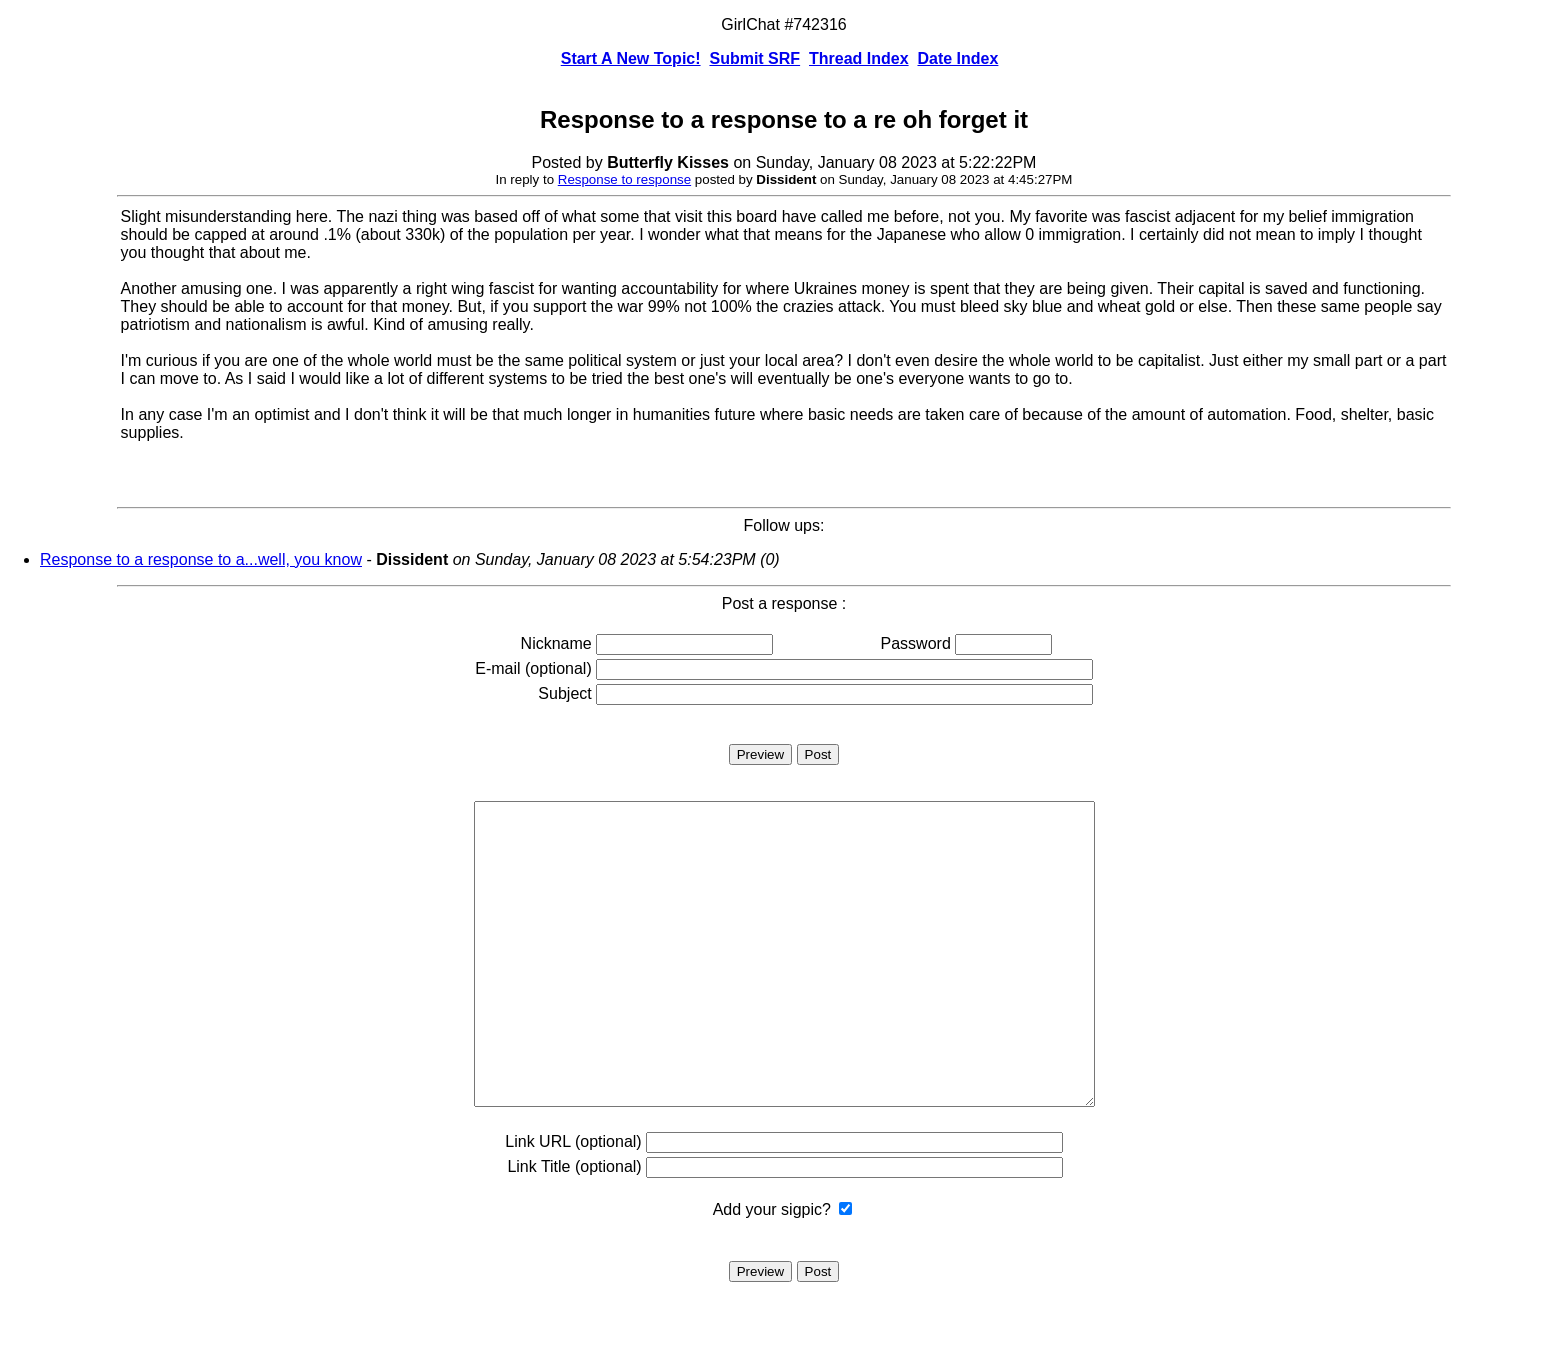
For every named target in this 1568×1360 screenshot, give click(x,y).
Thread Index (859, 58)
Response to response (624, 179)
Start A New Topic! (631, 58)
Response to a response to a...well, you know (201, 559)
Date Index (957, 58)
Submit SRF (754, 58)
